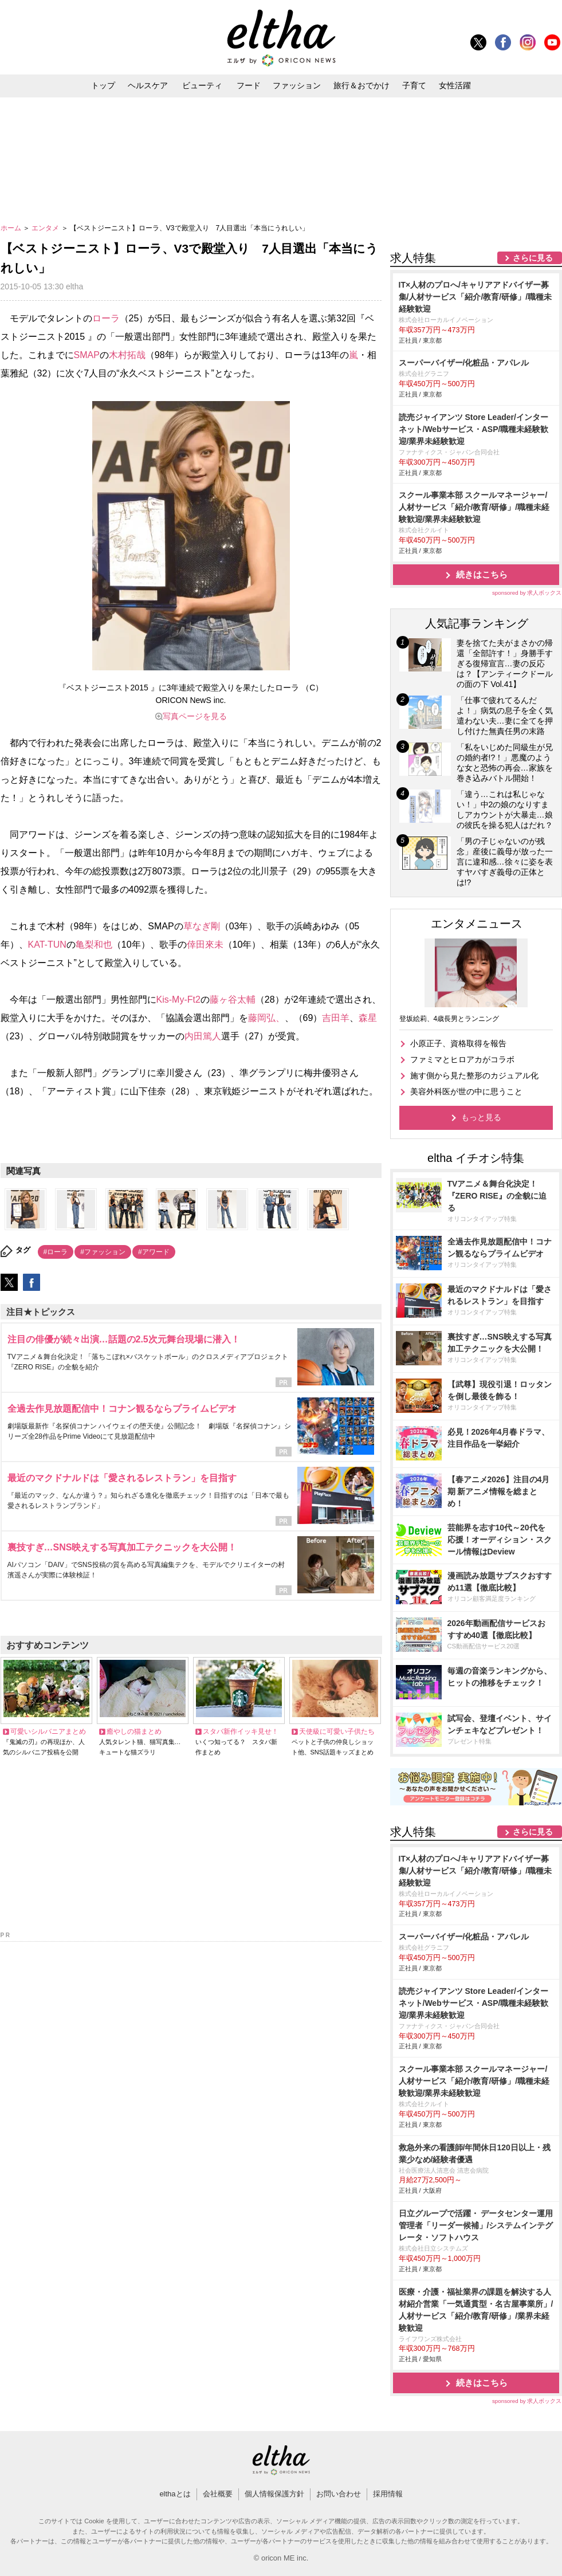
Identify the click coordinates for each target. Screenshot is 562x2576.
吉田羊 (335, 1018)
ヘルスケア (148, 85)
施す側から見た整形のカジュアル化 (474, 1075)
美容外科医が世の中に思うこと (466, 1091)
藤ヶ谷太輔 (233, 999)
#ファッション (102, 1252)
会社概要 (218, 2493)
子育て (414, 85)
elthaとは (174, 2493)
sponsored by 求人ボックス (527, 593)
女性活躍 (455, 85)
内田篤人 (202, 1036)
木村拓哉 (127, 355)
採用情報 (388, 2493)
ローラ (106, 318)
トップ (103, 85)
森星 (368, 1018)
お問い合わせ (338, 2493)
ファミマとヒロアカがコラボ (462, 1059)
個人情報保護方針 (274, 2493)
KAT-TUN (47, 944)
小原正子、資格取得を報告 (458, 1043)
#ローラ (56, 1252)
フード (249, 85)
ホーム (12, 228)
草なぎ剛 (201, 926)
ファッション (297, 85)
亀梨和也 (94, 944)
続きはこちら (482, 574)
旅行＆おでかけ (361, 85)
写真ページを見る (195, 716)
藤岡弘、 (266, 1018)
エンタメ (46, 228)
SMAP (87, 355)
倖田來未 (205, 944)
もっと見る (481, 1117)
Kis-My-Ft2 (178, 999)
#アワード (154, 1252)
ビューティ (202, 85)
